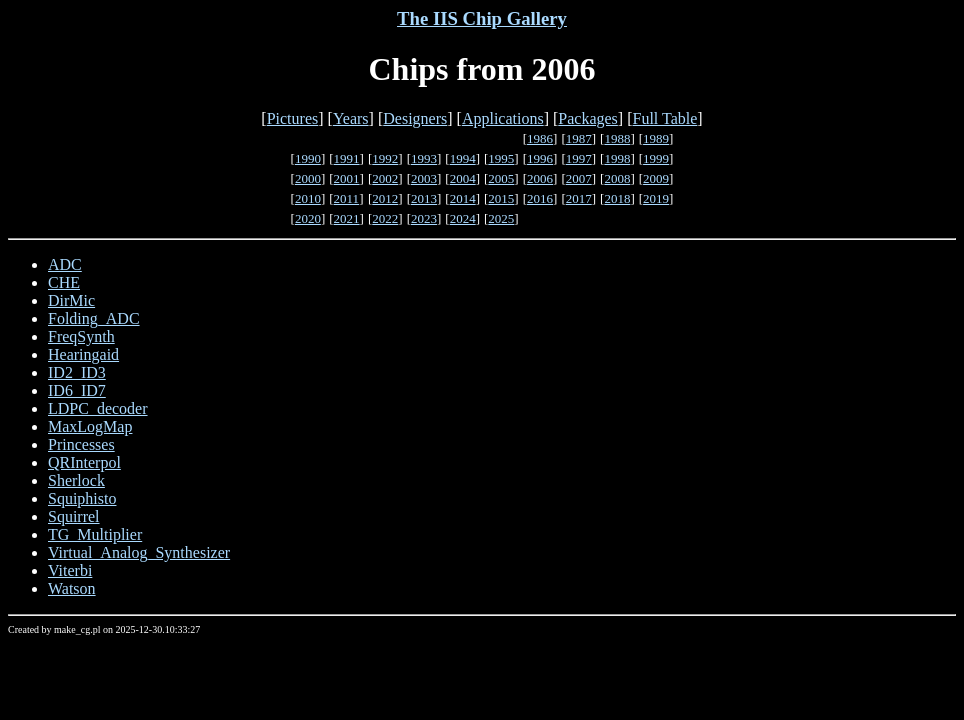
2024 (463, 218)
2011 (347, 198)
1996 (540, 158)
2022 (385, 218)
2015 (501, 198)
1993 (424, 158)
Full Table (665, 118)
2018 (617, 198)
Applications (503, 118)
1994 (463, 158)
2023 (424, 218)
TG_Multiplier (95, 534)
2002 (385, 178)
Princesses (81, 444)
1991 (347, 158)
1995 (501, 158)
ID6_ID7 (77, 390)
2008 (617, 178)
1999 (656, 158)
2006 (540, 178)
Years (351, 118)
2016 (540, 198)
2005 (501, 178)
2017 (579, 198)
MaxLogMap (90, 426)
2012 (385, 198)
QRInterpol (84, 462)
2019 (656, 198)
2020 (308, 218)
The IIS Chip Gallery (482, 18)
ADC (65, 264)
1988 (617, 138)
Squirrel (74, 516)
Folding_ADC (94, 318)
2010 (308, 198)
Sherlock (76, 480)
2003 (424, 178)
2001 (347, 178)
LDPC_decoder (98, 408)
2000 (308, 178)
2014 (463, 198)
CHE (64, 282)
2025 (501, 218)
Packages (588, 118)
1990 (308, 158)
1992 (385, 158)
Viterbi (70, 570)
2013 (424, 198)
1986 (540, 138)
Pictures (293, 118)
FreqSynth (81, 336)
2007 (579, 178)
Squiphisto (82, 498)
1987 (579, 138)
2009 (656, 178)
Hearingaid (83, 354)
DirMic (71, 300)
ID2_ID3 (77, 372)
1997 (579, 158)
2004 (463, 178)
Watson (72, 588)
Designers (415, 118)
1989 (656, 138)
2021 (347, 218)
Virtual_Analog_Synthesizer (139, 552)
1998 (617, 158)
